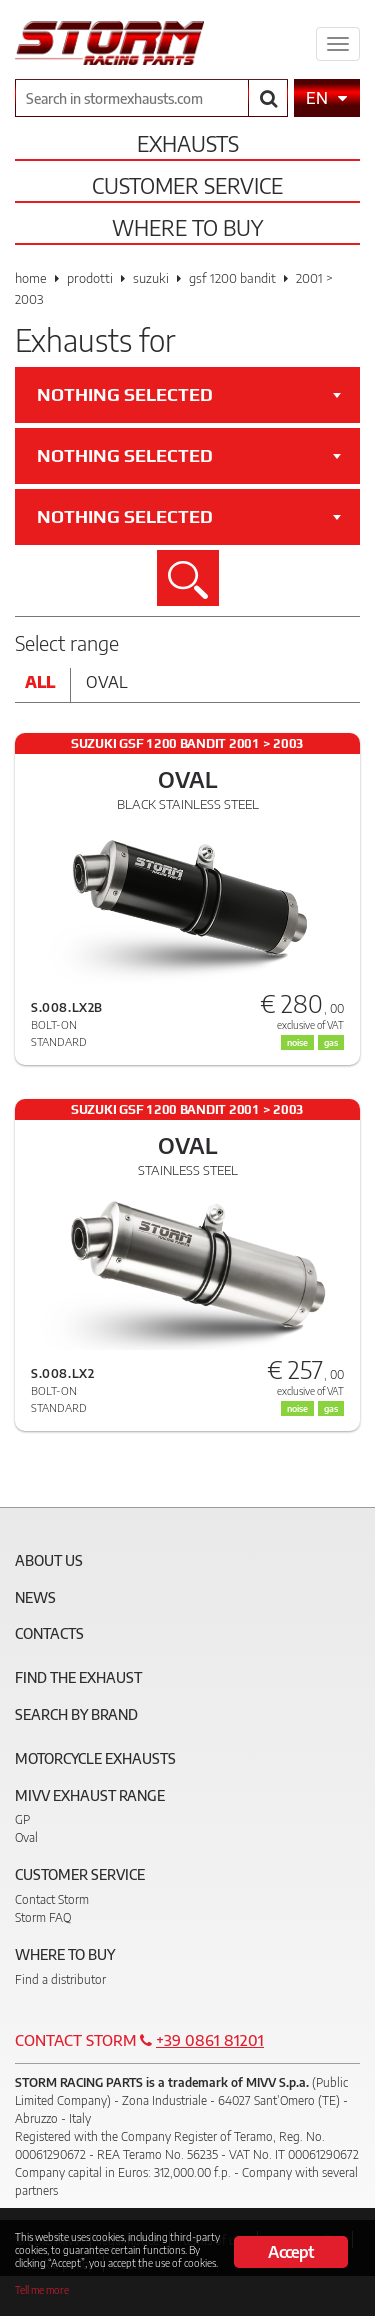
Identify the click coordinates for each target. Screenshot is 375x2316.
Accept (290, 2252)
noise (297, 1042)
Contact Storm (52, 1899)
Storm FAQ (43, 1917)
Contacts (49, 1633)
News (35, 1597)
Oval (107, 682)
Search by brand (76, 1714)
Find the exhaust (78, 1677)
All (40, 682)
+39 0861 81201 (210, 2040)
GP (22, 1819)
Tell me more (42, 2289)
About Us (49, 1560)
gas (331, 1042)
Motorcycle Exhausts (95, 1758)
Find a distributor (60, 1979)
